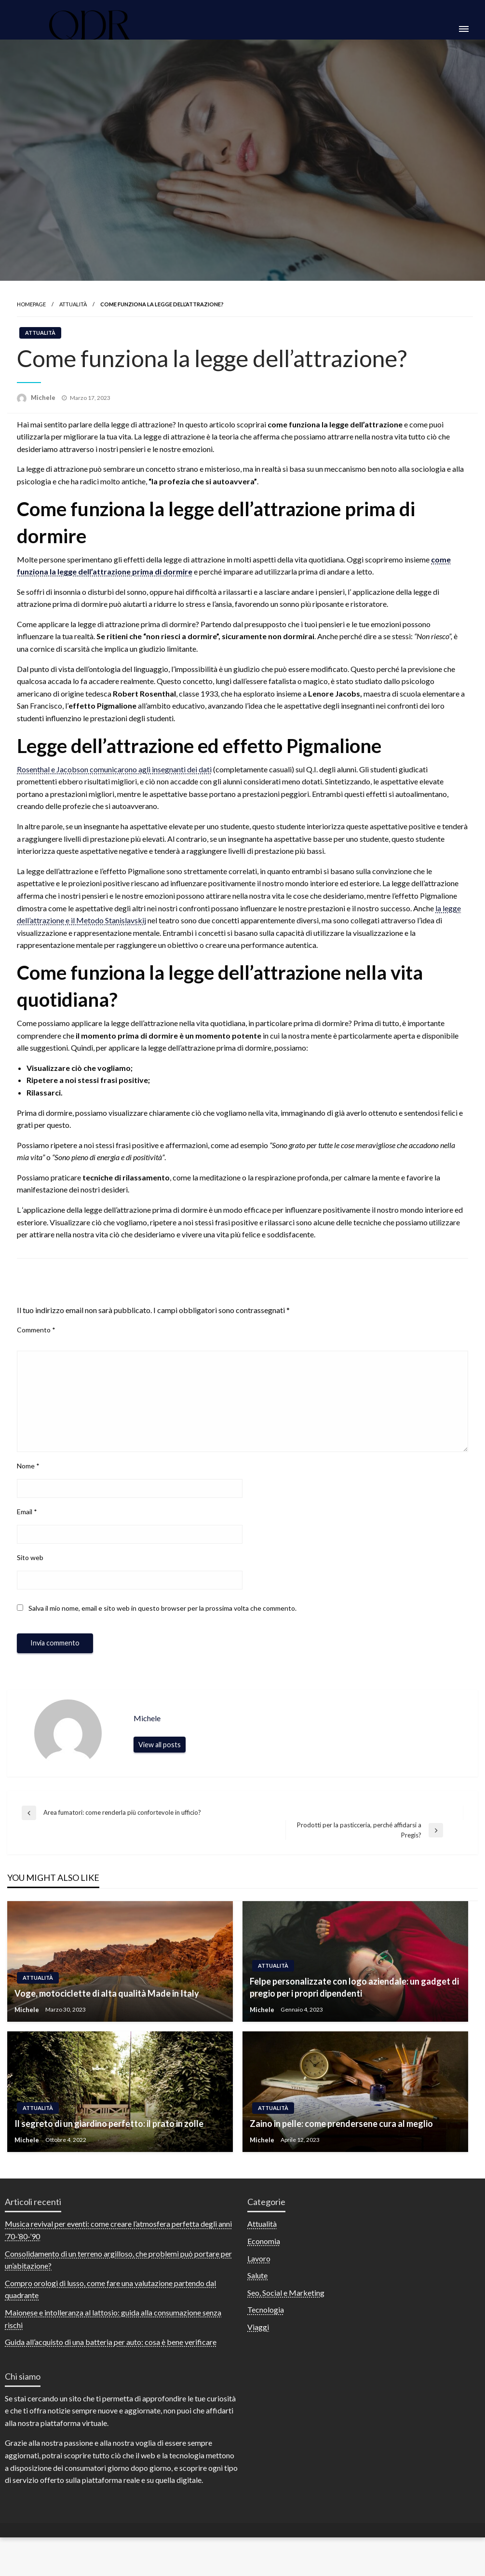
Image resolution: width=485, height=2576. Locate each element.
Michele (44, 414)
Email (27, 1528)
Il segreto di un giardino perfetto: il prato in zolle (108, 2140)
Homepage (31, 321)
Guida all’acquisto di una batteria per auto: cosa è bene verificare (110, 2358)
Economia (263, 2257)
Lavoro (258, 2274)
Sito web (30, 1574)
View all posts (159, 1761)
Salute (257, 2292)
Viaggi (258, 2343)
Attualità (73, 321)
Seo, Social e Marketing (285, 2309)
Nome (28, 1482)
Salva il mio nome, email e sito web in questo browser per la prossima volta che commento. (162, 1625)
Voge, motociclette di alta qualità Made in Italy (106, 2009)
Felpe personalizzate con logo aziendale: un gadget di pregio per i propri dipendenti (354, 2003)
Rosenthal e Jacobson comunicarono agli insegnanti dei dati (114, 785)
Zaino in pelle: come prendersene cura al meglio (341, 2140)
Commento (36, 1347)
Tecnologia (265, 2326)
